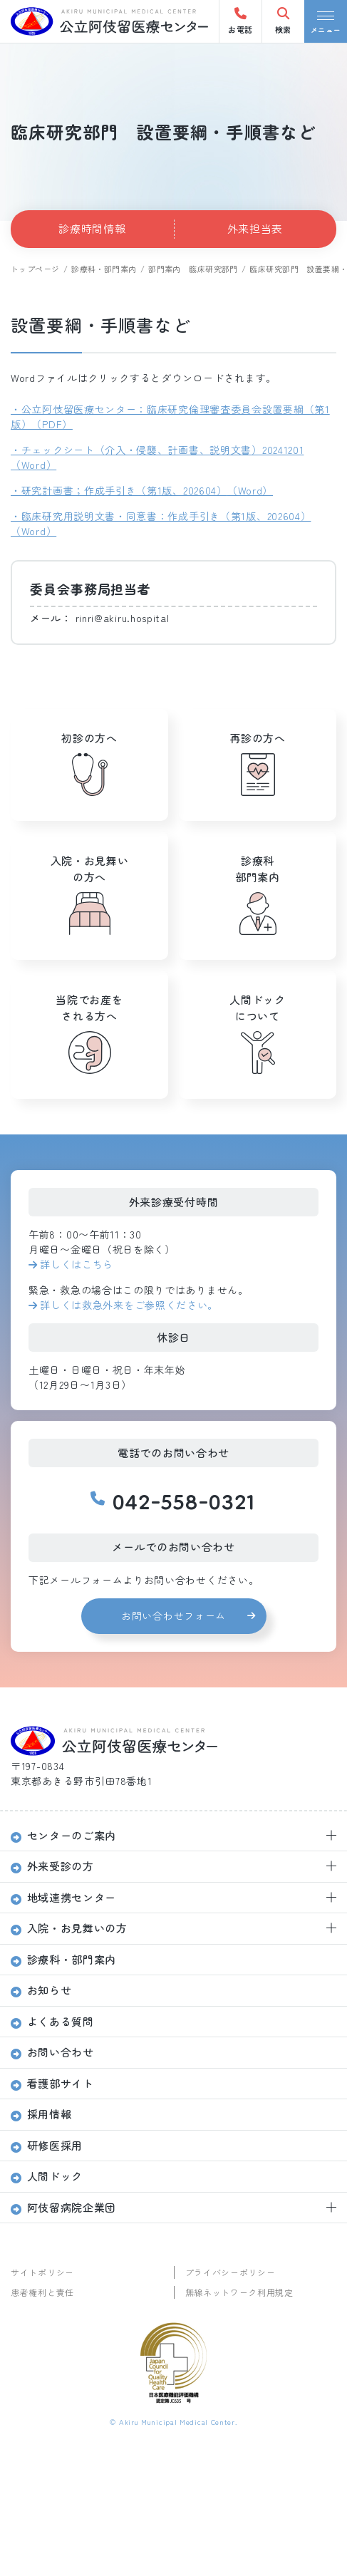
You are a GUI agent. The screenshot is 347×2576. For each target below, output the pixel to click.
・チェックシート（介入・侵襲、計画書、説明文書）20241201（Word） (157, 457)
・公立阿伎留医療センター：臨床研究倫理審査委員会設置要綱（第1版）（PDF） (170, 416)
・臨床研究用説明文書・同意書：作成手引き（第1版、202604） (161, 516)
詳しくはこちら (76, 1264)
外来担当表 (255, 228)
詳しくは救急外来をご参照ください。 (129, 1305)
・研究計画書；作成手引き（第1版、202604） (119, 490)
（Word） (250, 490)
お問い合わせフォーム (173, 1615)
